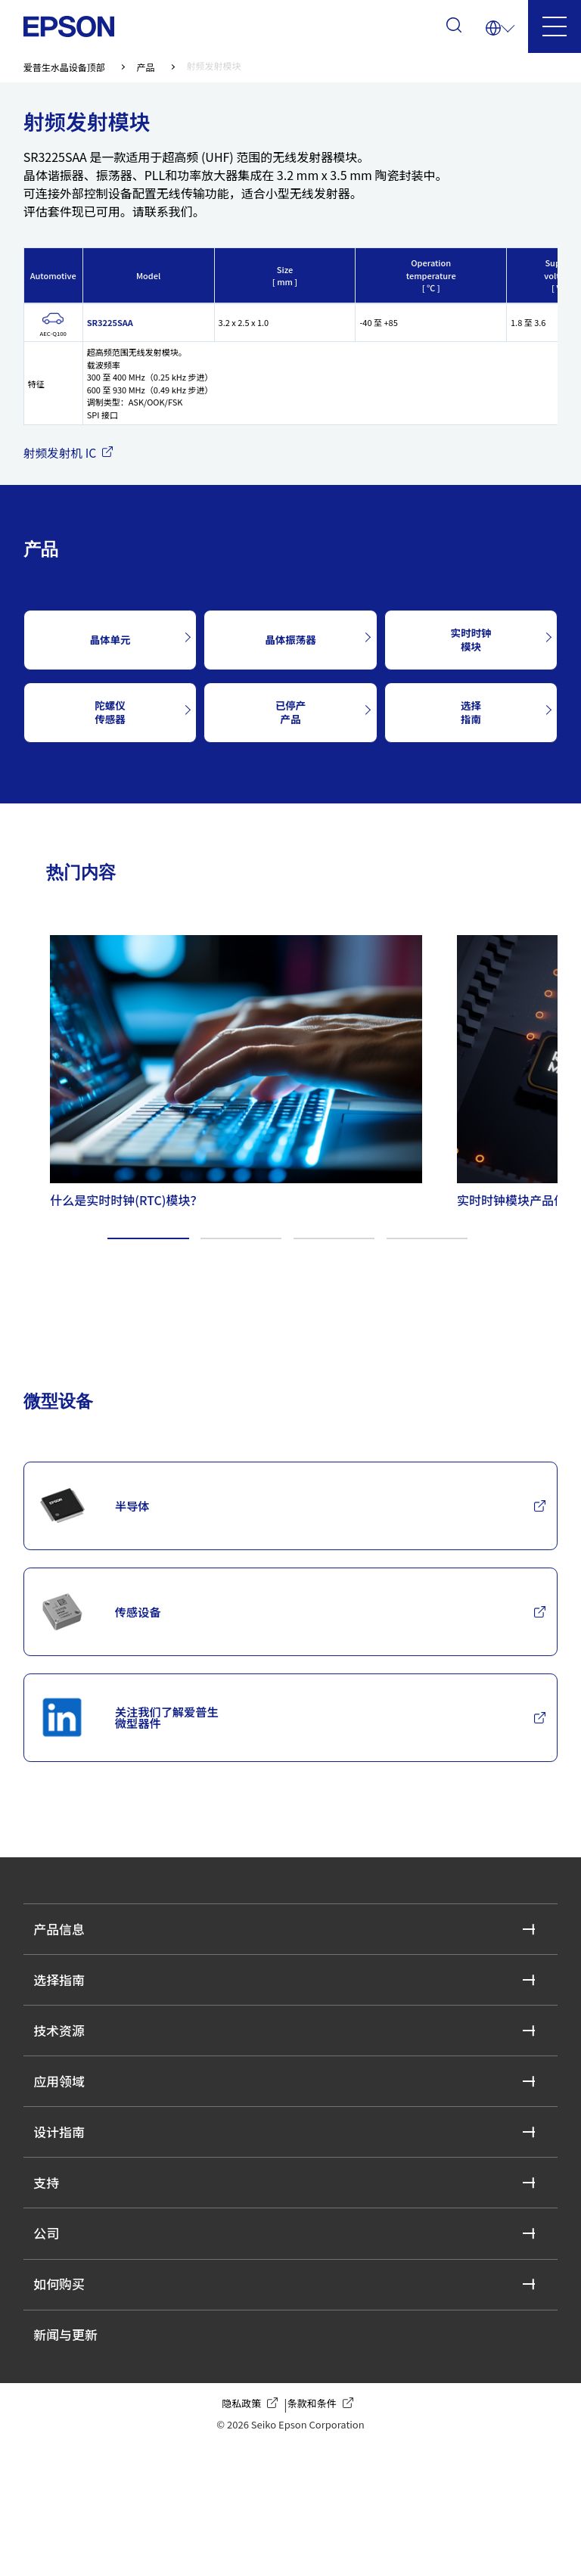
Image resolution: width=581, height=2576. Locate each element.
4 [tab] (427, 1237)
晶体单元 (110, 640)
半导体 (100, 1511)
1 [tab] (148, 1237)
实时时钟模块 (470, 640)
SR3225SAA (110, 323)
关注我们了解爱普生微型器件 (141, 1756)
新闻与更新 (73, 2458)
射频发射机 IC (71, 453)
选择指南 (470, 712)
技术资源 (66, 2100)
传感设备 (107, 1634)
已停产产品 (290, 712)
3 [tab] (334, 1237)
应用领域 (66, 2159)
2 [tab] (241, 1237)
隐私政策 (253, 2531)
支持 (51, 2279)
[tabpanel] (226, 1067)
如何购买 (66, 2399)
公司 (51, 2339)
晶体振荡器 (290, 640)
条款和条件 (323, 2531)
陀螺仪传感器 (110, 712)
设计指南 (66, 2219)
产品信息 (66, 1980)
